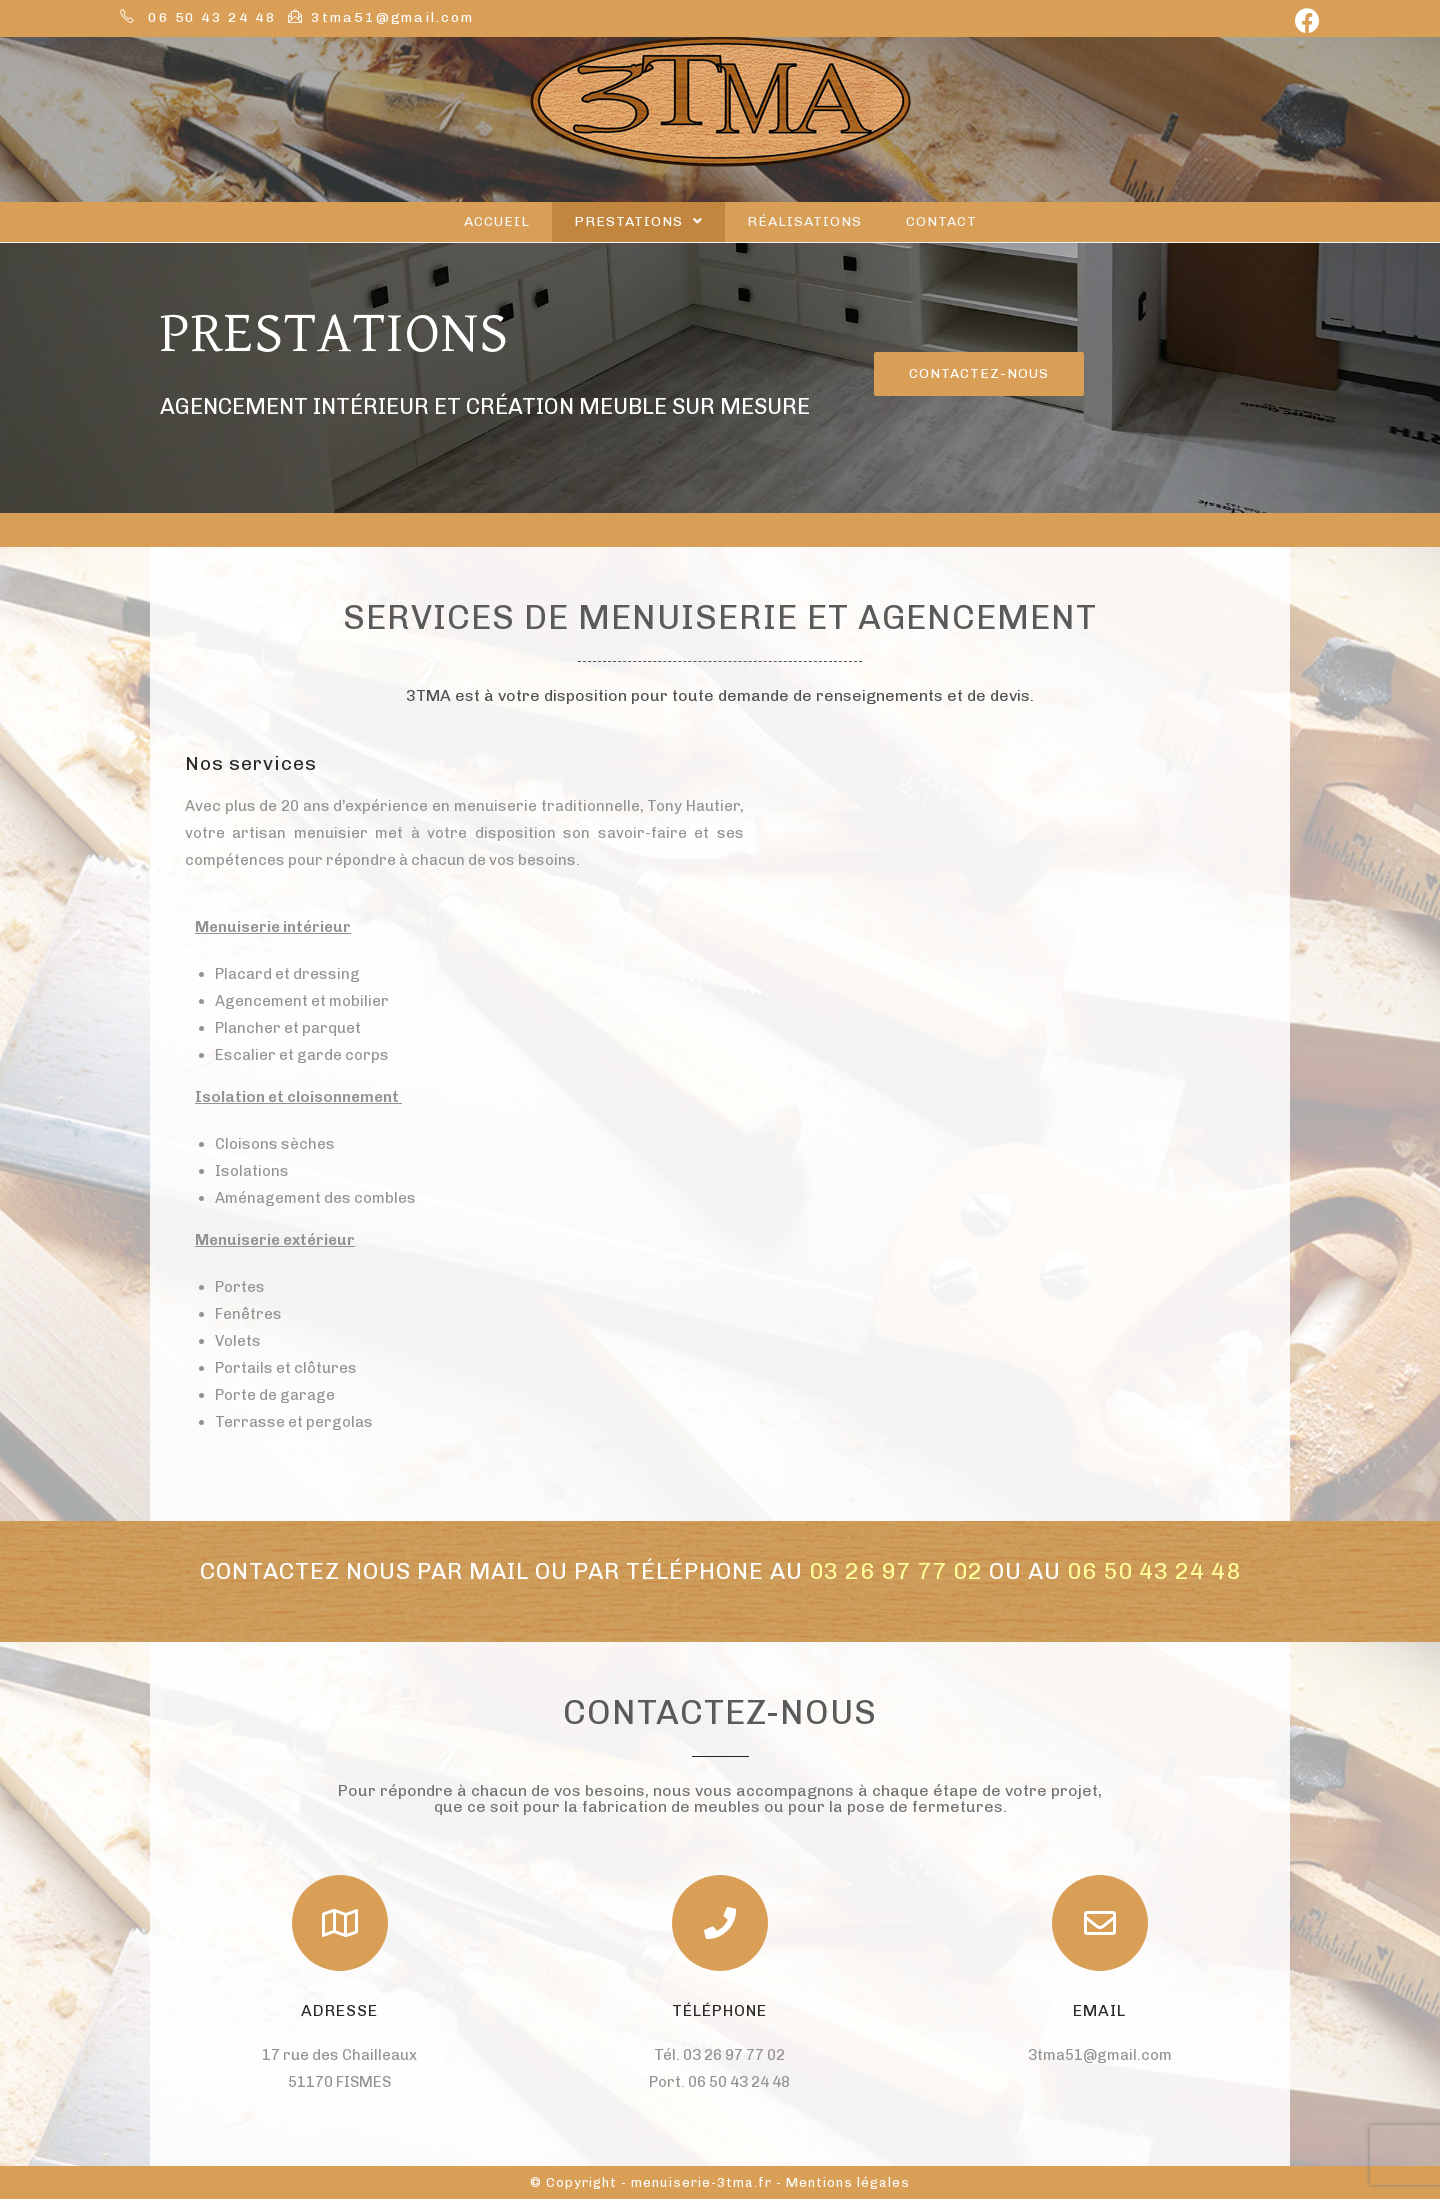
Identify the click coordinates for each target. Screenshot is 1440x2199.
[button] (979, 374)
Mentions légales (848, 2182)
